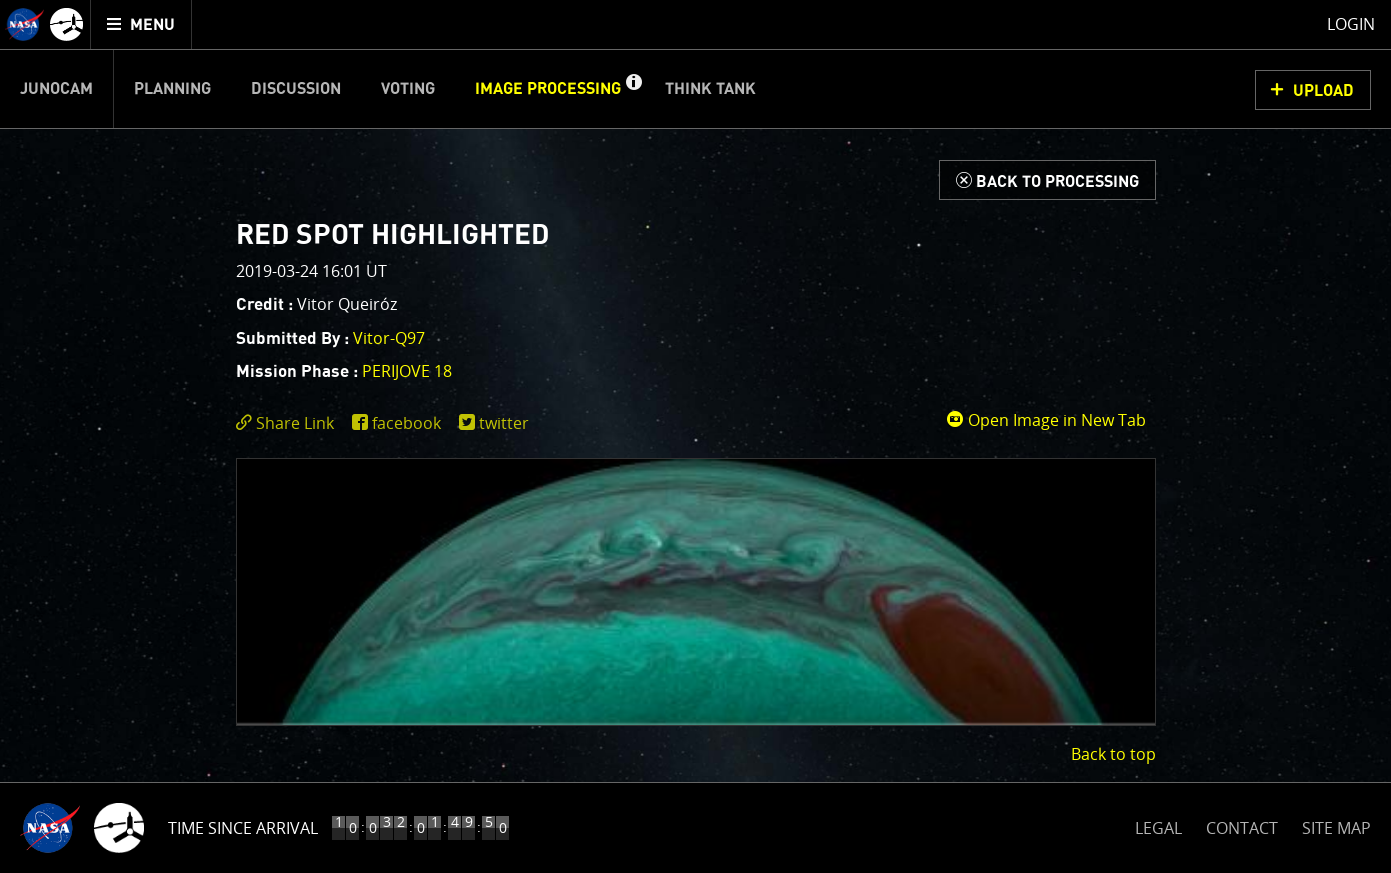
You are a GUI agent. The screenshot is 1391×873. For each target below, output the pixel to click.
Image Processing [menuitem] (548, 89)
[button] (633, 89)
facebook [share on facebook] (406, 423)
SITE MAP (1336, 828)
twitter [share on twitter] (504, 423)
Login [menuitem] (1351, 24)
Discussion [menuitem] (296, 89)
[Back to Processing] (1047, 180)
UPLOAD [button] (1323, 91)
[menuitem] (141, 24)
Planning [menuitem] (172, 89)
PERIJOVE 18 (407, 371)
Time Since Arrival (243, 828)
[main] (695, 436)
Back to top (1113, 754)
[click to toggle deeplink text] (289, 423)
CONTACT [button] (1242, 828)
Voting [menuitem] (408, 89)
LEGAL (1158, 824)
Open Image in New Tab (1046, 420)
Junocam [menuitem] (56, 89)
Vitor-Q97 (389, 338)
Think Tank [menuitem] (710, 89)
